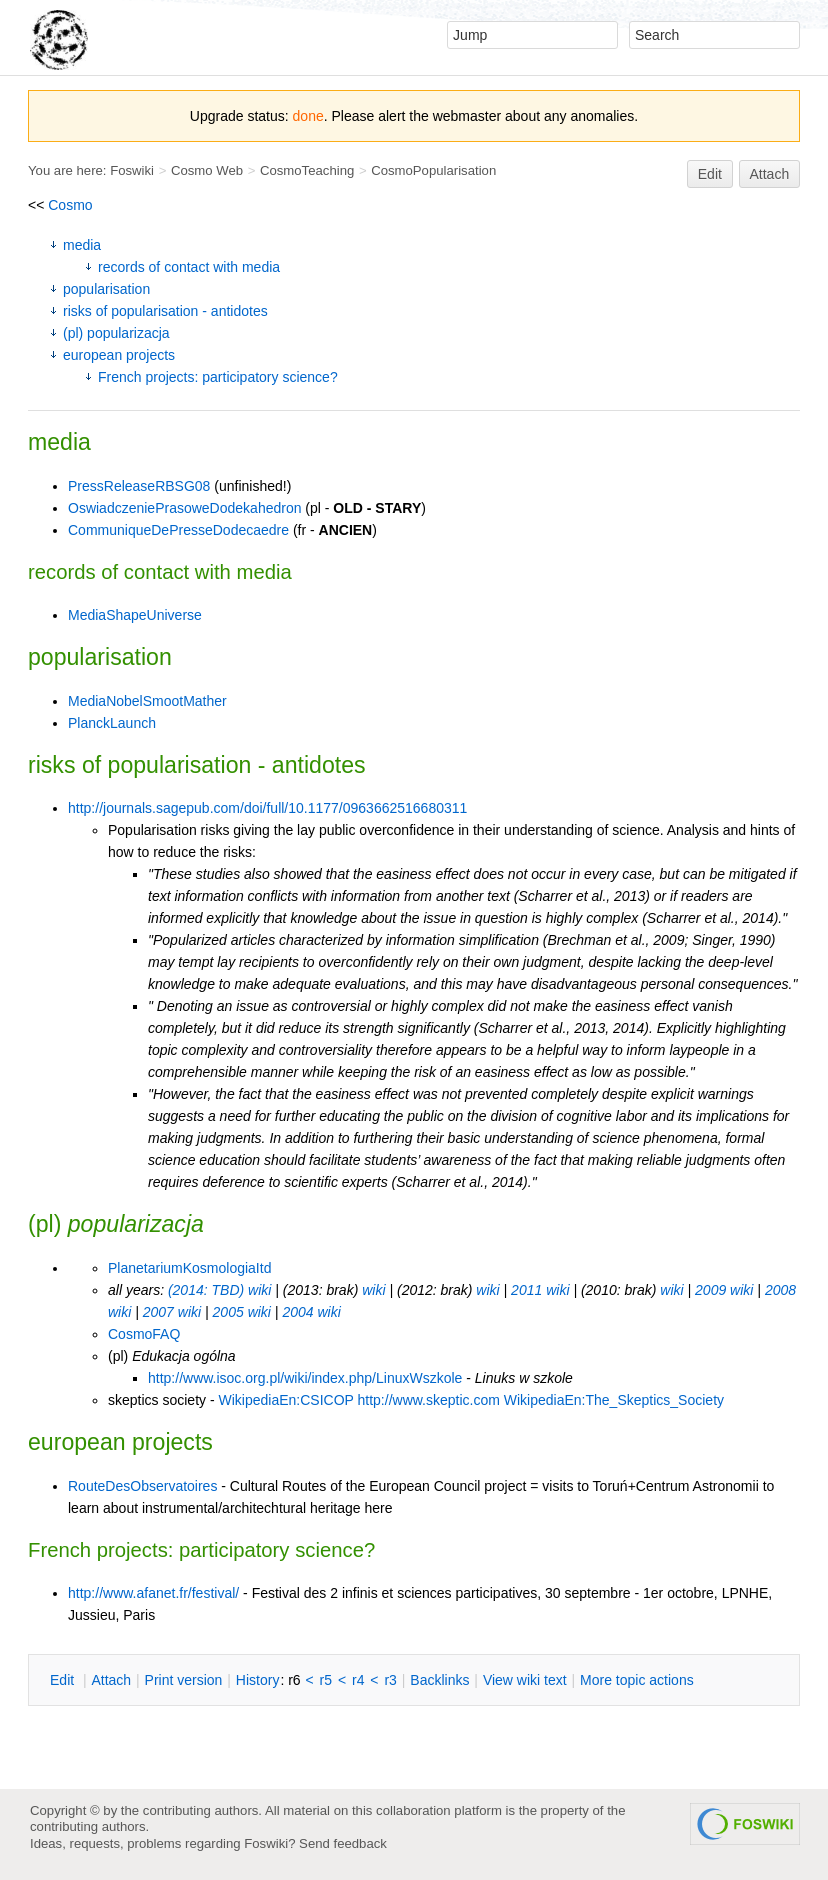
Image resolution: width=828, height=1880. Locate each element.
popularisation (106, 289)
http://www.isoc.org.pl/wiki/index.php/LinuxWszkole (305, 1378)
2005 (228, 1312)
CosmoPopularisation (433, 170)
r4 (358, 1680)
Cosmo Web (207, 170)
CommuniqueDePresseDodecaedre (178, 530)
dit (64, 1680)
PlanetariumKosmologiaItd (189, 1268)
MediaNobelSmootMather (147, 701)
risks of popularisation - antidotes (165, 311)
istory (258, 1680)
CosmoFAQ (144, 1334)
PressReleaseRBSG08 (139, 486)
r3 (390, 1680)
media (82, 245)
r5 (326, 1680)
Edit (710, 174)
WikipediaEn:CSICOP (285, 1400)
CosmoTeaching (307, 170)
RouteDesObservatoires (142, 1486)
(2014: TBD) (206, 1290)
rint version (184, 1680)
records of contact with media (189, 267)
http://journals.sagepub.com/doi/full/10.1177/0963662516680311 (267, 808)
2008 (780, 1290)
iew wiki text (525, 1680)
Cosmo (70, 205)
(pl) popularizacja (116, 333)
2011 (526, 1290)
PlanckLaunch (112, 723)
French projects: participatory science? (218, 377)
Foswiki (132, 170)
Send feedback (343, 1843)
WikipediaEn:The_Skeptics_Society (614, 1400)
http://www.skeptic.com (429, 1400)
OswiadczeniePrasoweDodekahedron (184, 508)
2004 (297, 1312)
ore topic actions (637, 1680)
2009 (710, 1290)
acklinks (439, 1680)
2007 (158, 1312)
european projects (119, 355)
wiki (259, 1290)
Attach (770, 174)
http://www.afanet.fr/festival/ (153, 1593)
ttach (111, 1680)
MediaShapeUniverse (135, 615)
